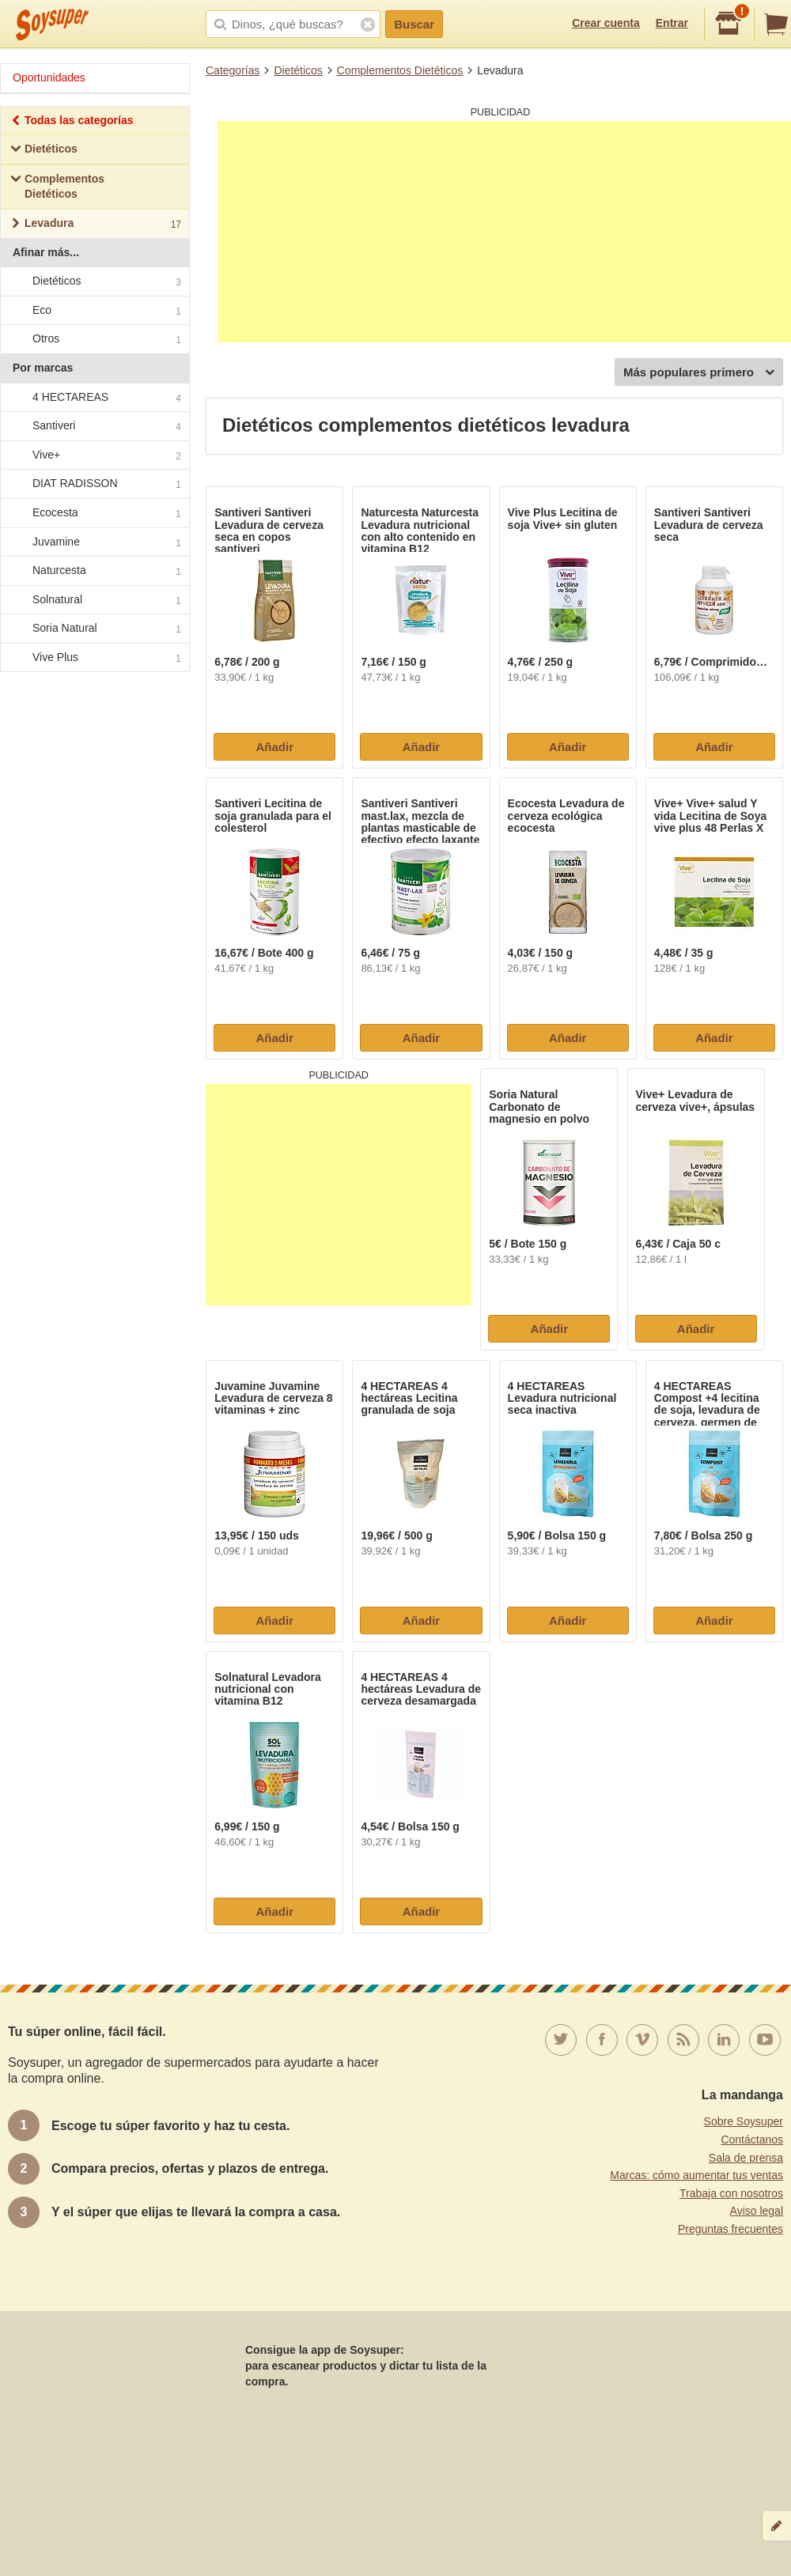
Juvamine (94, 542)
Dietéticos (298, 70)
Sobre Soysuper (743, 2121)
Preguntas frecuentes (730, 2229)
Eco (94, 310)
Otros (94, 340)
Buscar (414, 24)
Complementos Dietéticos (400, 70)
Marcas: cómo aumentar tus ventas (696, 2175)
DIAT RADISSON (94, 484)
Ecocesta (94, 513)
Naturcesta (94, 571)
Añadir (274, 747)
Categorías (232, 70)
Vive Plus (94, 658)
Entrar (672, 23)
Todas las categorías (71, 122)
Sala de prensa (746, 2157)
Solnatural (94, 600)
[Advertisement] (504, 231)
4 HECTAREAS (94, 397)
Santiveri (94, 426)
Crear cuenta (606, 23)
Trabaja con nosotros (731, 2193)
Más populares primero (698, 372)
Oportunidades (49, 77)
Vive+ (94, 455)
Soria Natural (94, 629)
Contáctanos (752, 2139)
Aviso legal (756, 2210)
